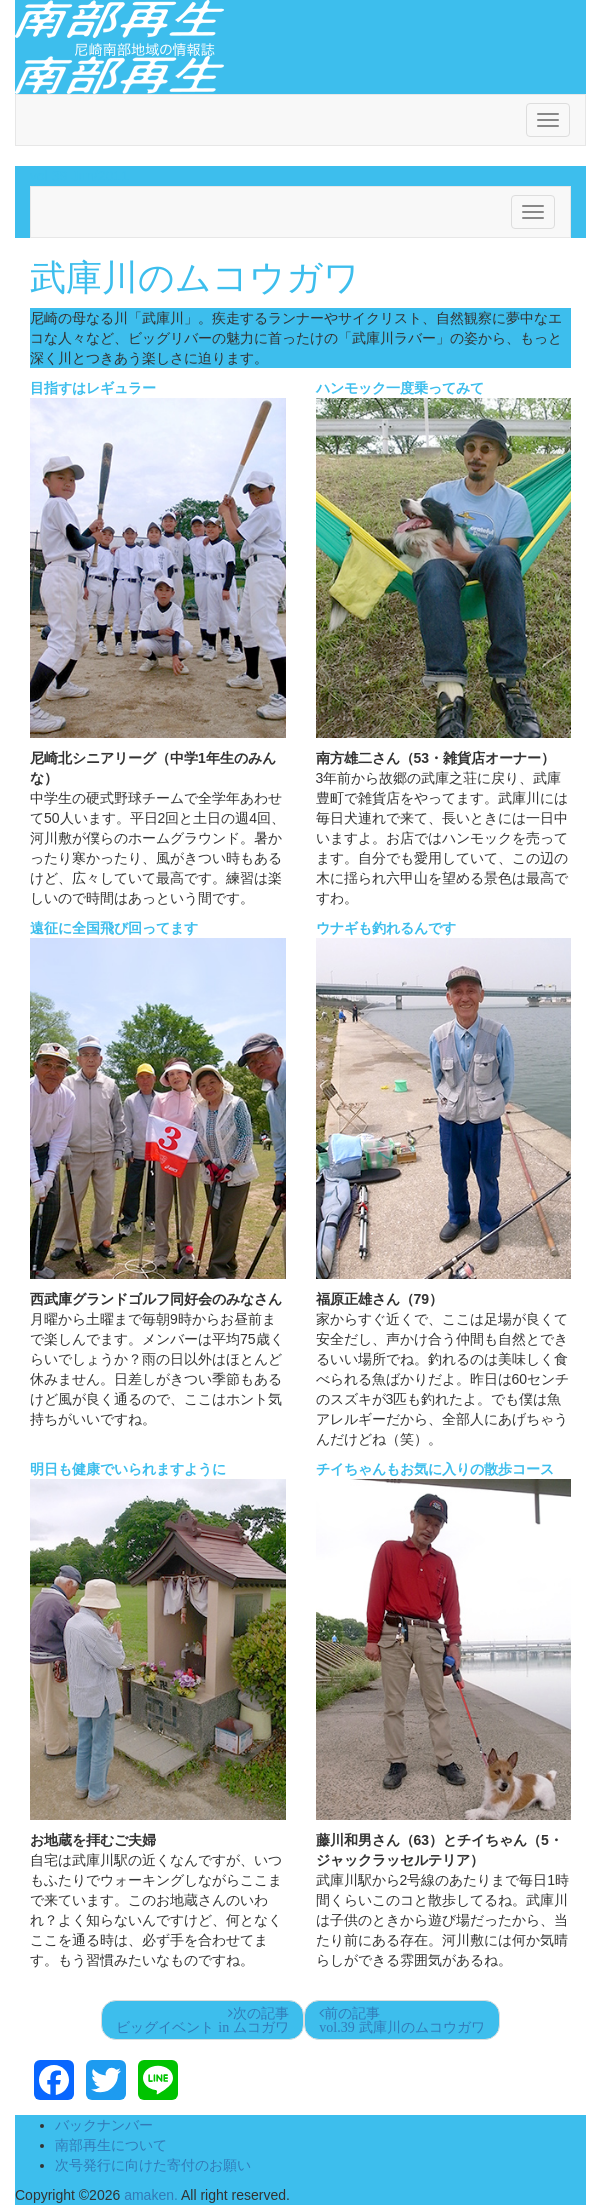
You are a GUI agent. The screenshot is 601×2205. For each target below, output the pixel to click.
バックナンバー (104, 2125)
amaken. (151, 2195)
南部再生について (111, 2145)
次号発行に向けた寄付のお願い (153, 2165)
